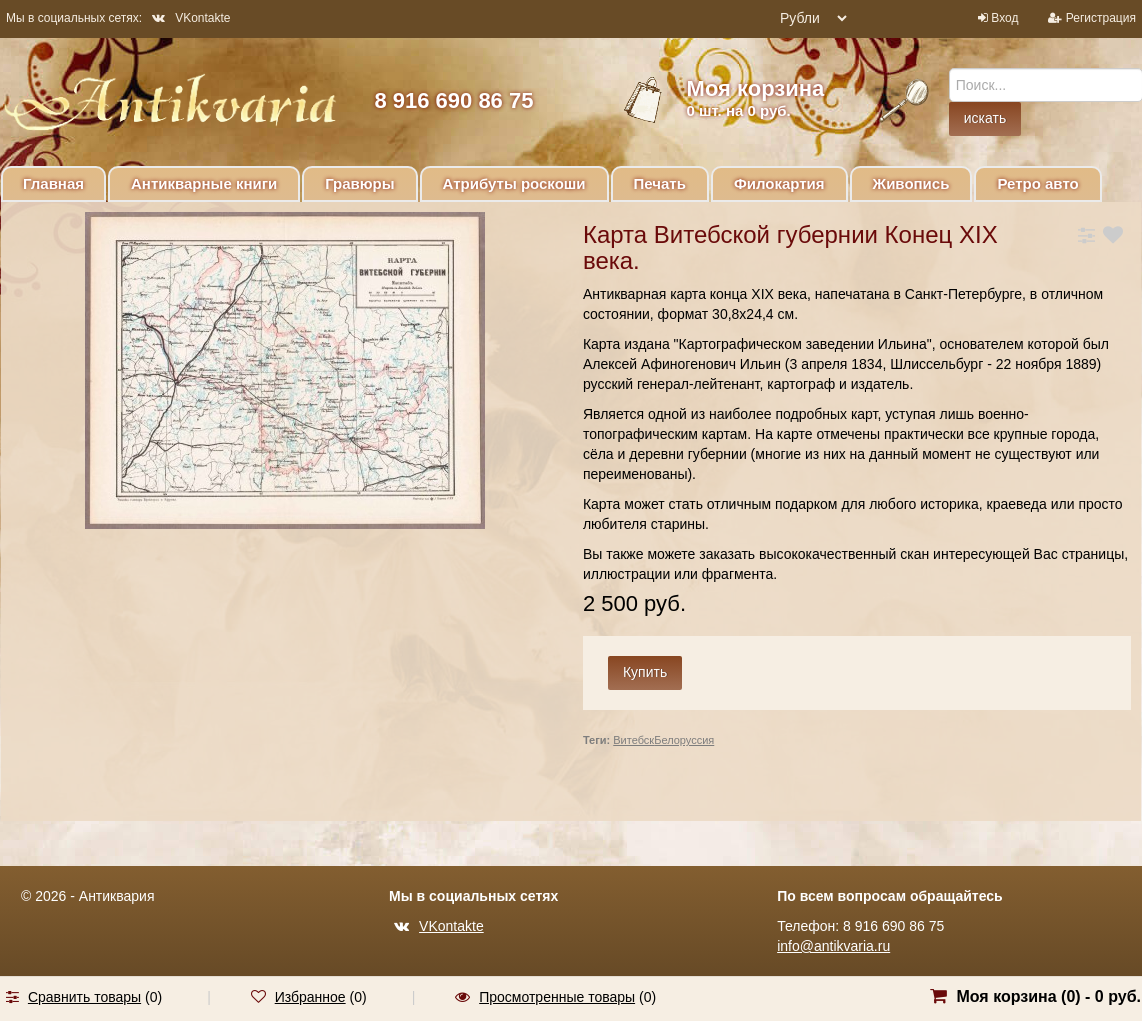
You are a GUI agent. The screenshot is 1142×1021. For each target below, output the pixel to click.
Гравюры (359, 183)
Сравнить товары (84, 997)
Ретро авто (1037, 183)
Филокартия (779, 183)
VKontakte (191, 18)
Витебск (633, 740)
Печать (660, 183)
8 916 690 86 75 (453, 100)
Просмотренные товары (557, 997)
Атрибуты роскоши (514, 183)
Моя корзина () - (1048, 996)
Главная (53, 183)
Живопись (911, 183)
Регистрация (1101, 18)
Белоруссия (684, 740)
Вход (1004, 18)
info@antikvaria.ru (833, 946)
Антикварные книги (204, 183)
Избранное (310, 997)
